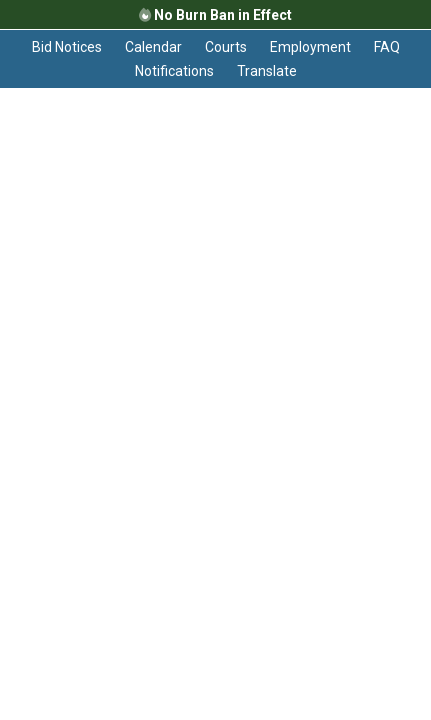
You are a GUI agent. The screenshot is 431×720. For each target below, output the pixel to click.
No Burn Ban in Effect (215, 15)
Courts (226, 47)
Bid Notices (67, 47)
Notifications (174, 71)
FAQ (387, 47)
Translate (267, 71)
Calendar (153, 47)
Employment (310, 47)
